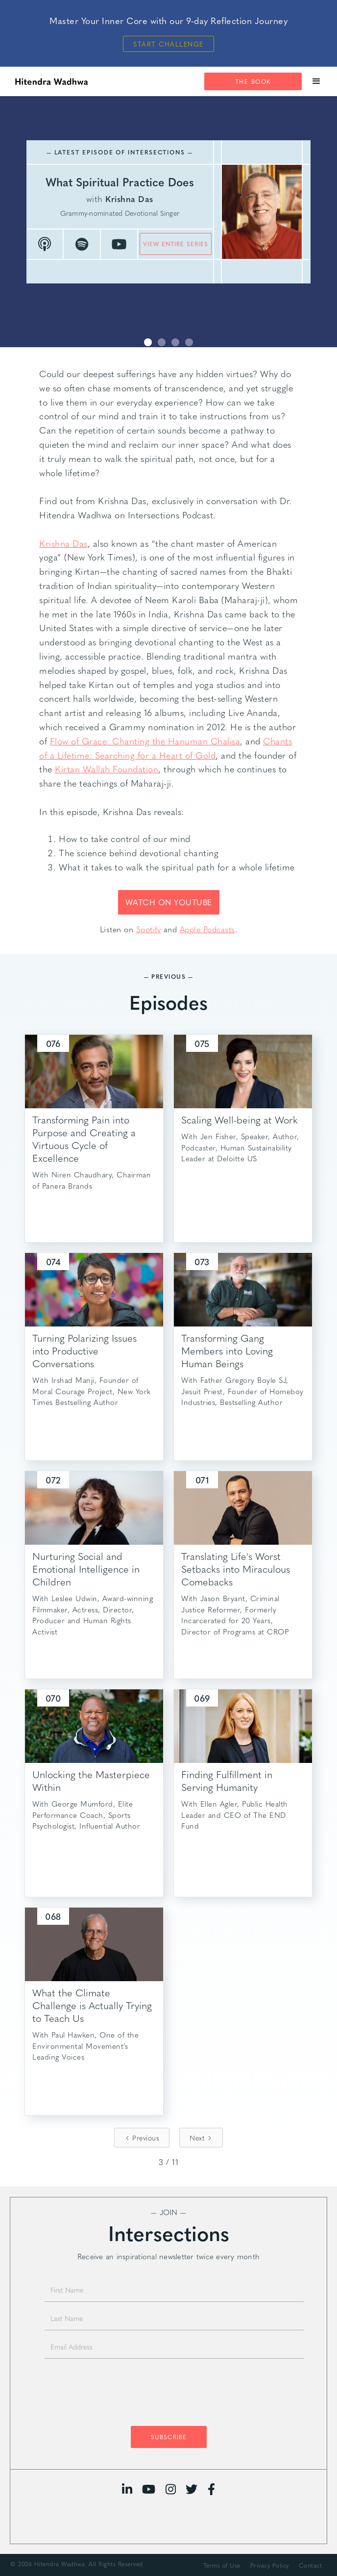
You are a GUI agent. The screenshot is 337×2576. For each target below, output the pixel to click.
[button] (317, 81)
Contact (310, 2565)
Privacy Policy (269, 2565)
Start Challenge (168, 44)
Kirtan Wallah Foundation (106, 768)
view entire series (175, 243)
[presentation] (168, 2395)
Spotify (148, 929)
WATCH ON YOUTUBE (168, 902)
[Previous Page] (141, 2137)
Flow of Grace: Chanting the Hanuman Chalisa (145, 740)
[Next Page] (201, 2137)
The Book (253, 81)
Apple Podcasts (207, 929)
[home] (49, 81)
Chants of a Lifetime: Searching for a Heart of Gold (165, 748)
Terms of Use (222, 2565)
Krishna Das (63, 543)
